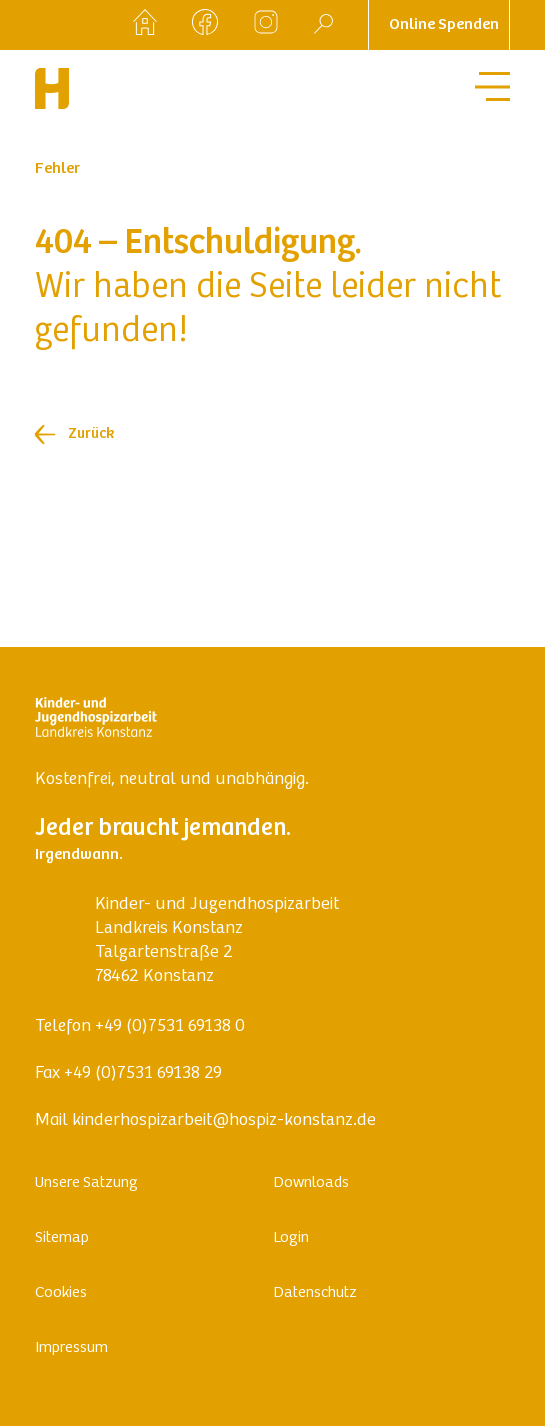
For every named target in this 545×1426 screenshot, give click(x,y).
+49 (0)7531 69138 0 (170, 1027)
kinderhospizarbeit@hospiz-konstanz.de (224, 1121)
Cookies (61, 1293)
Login (291, 1238)
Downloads (311, 1183)
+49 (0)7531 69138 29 (143, 1074)
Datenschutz (315, 1293)
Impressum (71, 1348)
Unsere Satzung (86, 1183)
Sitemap (62, 1238)
